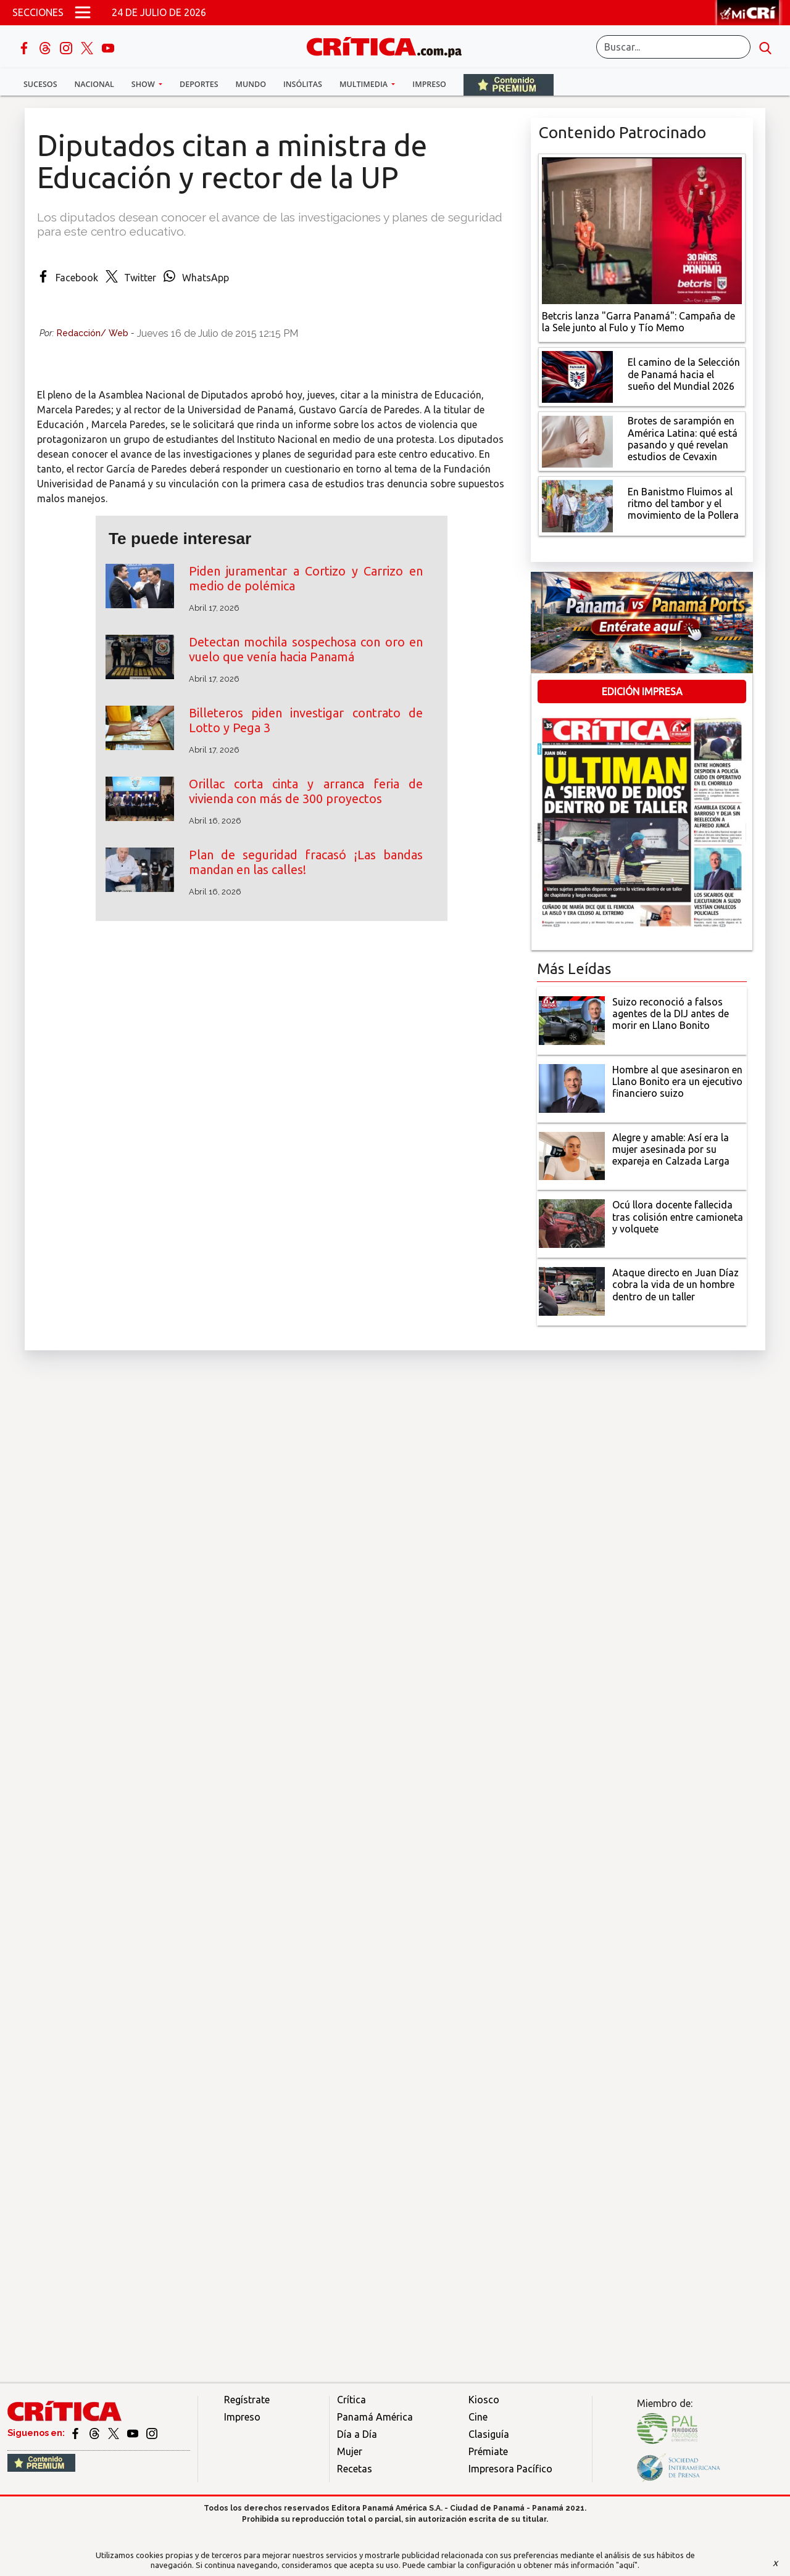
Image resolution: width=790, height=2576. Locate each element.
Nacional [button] (94, 84)
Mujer (349, 2451)
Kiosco (483, 2399)
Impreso (429, 84)
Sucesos (40, 84)
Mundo (251, 84)
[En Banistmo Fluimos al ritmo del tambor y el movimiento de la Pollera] (577, 505)
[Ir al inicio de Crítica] (390, 45)
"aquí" (627, 2565)
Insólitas (302, 84)
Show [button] (144, 84)
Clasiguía (488, 2434)
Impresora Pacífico (510, 2468)
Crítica (351, 2399)
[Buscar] (673, 47)
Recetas (354, 2468)
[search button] (765, 47)
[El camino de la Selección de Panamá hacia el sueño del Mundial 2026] (577, 375)
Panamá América (375, 2416)
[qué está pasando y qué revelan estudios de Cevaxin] (577, 440)
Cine (478, 2416)
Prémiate (488, 2451)
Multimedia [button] (364, 84)
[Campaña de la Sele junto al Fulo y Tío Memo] (642, 229)
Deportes (199, 84)
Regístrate (247, 2399)
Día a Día (357, 2434)
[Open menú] (83, 12)
